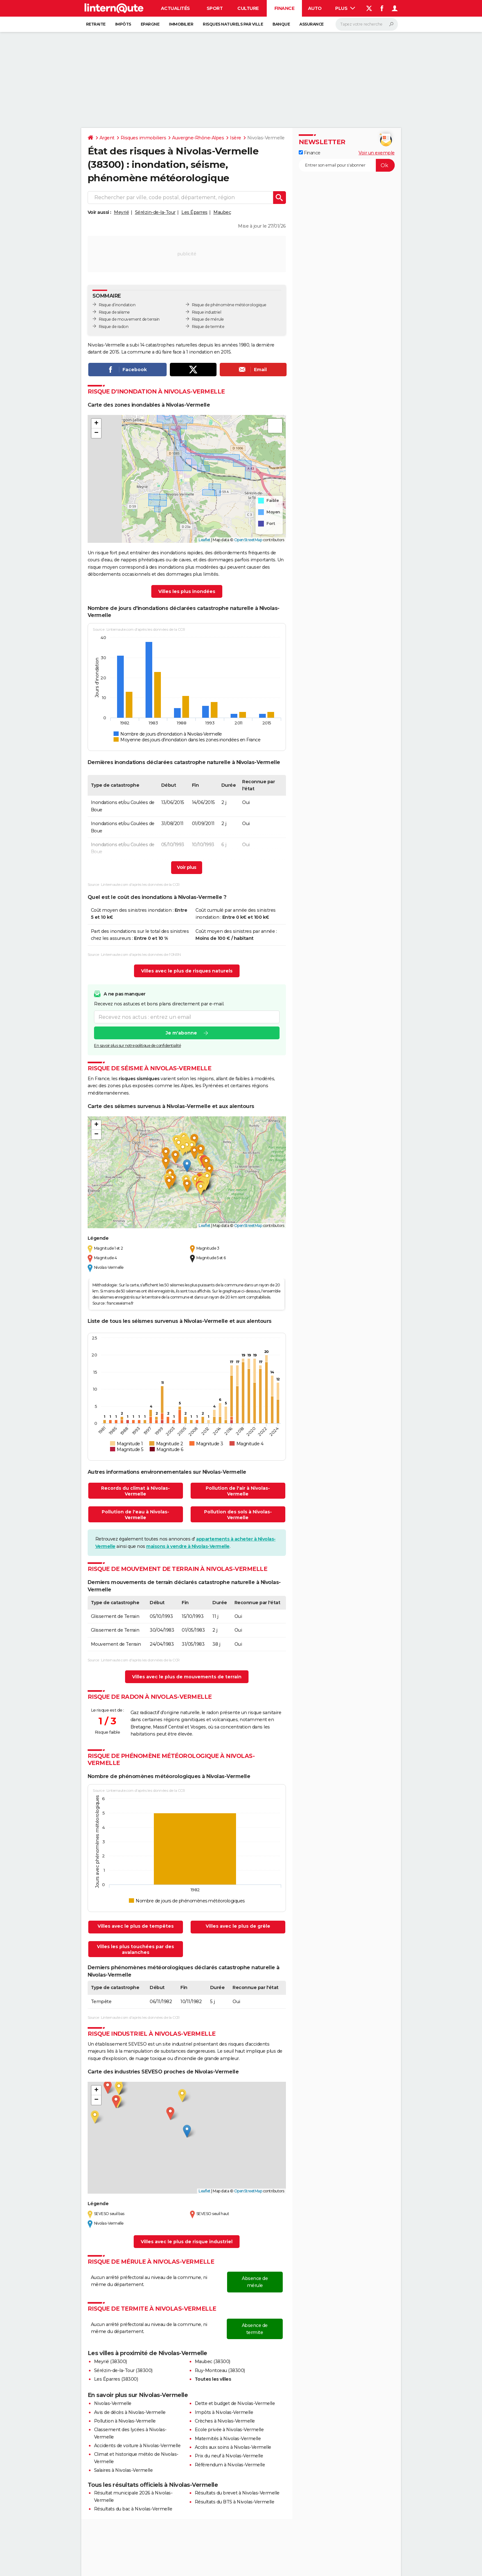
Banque (281, 24)
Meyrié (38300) (110, 2361)
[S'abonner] (347, 165)
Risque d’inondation (117, 304)
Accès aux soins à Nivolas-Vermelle (233, 2447)
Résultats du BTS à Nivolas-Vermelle (234, 2502)
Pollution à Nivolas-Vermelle (125, 2421)
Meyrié (121, 212)
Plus (345, 8)
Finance (284, 8)
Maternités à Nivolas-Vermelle (228, 2438)
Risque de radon (114, 326)
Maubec (222, 212)
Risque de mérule (208, 319)
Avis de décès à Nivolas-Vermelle (130, 2412)
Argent (107, 138)
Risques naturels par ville (233, 24)
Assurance (311, 24)
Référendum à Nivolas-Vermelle (230, 2465)
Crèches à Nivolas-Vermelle (225, 2421)
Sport (215, 8)
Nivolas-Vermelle (112, 2403)
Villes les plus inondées (186, 591)
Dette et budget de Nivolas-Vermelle (235, 2403)
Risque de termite (208, 326)
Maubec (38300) (212, 2361)
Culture (248, 8)
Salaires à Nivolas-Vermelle (123, 2470)
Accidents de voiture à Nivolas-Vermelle (137, 2445)
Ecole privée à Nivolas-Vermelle (229, 2429)
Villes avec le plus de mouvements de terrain (186, 1677)
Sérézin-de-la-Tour (155, 212)
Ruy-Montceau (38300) (220, 2370)
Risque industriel (206, 312)
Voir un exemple (377, 153)
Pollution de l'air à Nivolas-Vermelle (238, 1491)
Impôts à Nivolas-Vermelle (224, 2412)
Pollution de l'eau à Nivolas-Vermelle (135, 1514)
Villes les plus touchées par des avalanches (135, 1949)
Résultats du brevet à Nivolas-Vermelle (237, 2493)
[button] (96, 423)
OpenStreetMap (248, 539)
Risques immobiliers (143, 138)
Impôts (123, 24)
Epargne (150, 24)
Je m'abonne (181, 1033)
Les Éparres (194, 212)
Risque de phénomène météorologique (229, 304)
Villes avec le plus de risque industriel (187, 2241)
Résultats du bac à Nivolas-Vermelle (133, 2509)
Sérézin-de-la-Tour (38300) (123, 2370)
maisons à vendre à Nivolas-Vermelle (188, 1546)
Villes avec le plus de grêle (238, 1926)
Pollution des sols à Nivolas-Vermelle (238, 1514)
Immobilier (181, 24)
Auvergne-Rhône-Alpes (198, 138)
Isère (235, 138)
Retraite (96, 24)
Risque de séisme (114, 312)
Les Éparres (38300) (116, 2379)
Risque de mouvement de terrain (129, 319)
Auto (315, 8)
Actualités (175, 8)
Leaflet (204, 539)
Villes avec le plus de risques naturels (187, 971)
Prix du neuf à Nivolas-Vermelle (229, 2456)
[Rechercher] (367, 24)
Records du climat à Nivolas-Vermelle (135, 1491)
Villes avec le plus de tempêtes (136, 1926)
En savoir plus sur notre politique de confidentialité (137, 1045)
